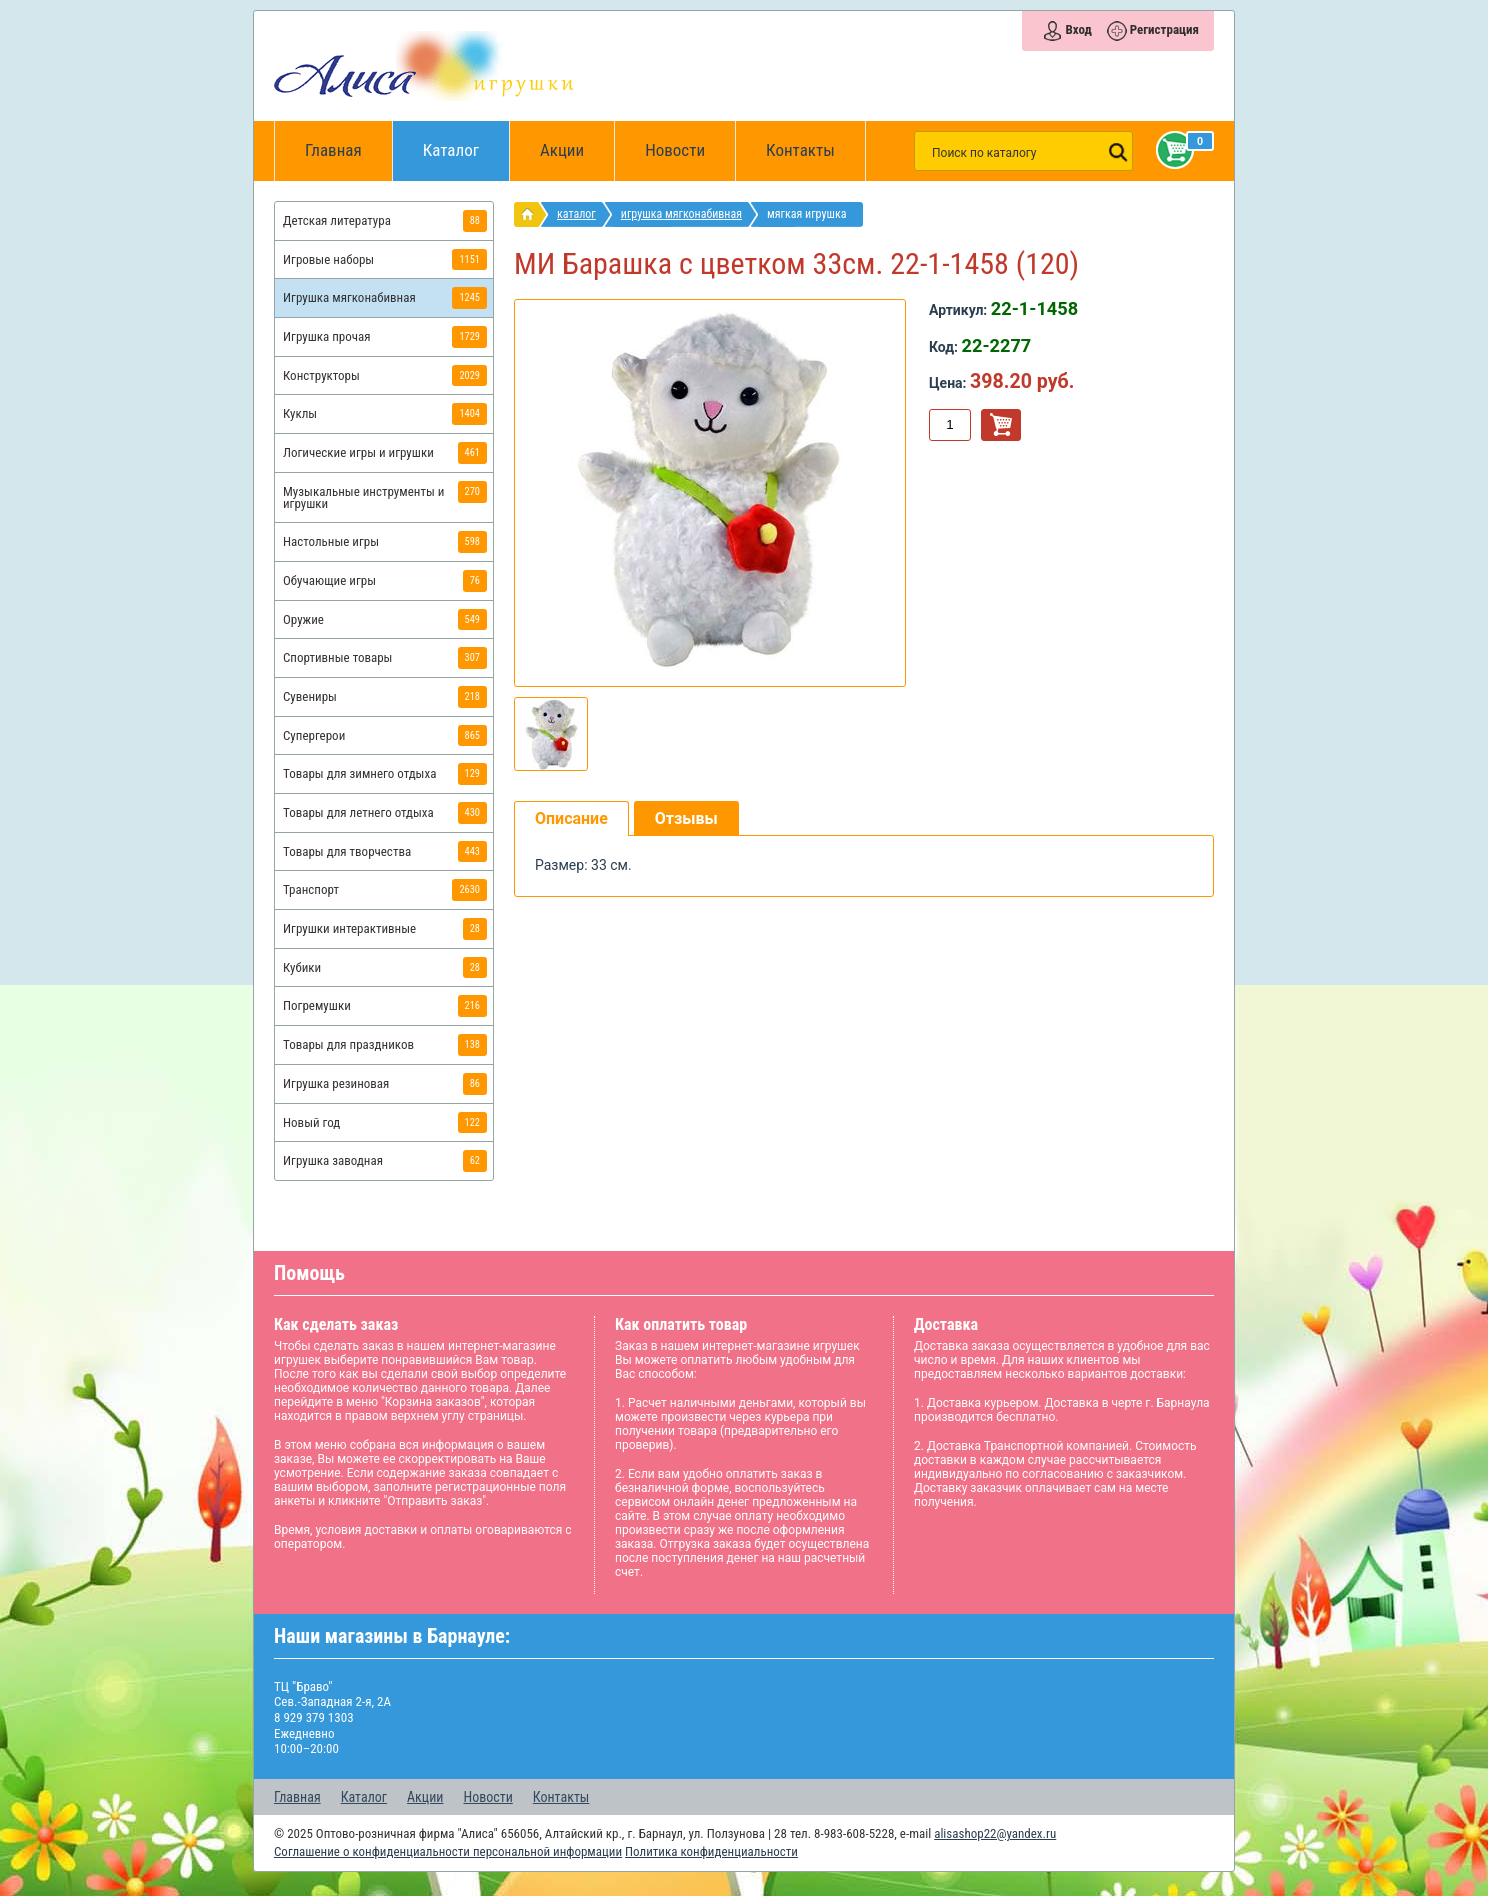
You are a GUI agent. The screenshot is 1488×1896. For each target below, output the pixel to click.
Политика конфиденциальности (711, 1851)
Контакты (800, 150)
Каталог (466, 140)
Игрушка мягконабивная (681, 214)
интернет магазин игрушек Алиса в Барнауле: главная (531, 214)
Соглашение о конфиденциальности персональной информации (448, 1851)
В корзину (1001, 425)
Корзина (1171, 150)
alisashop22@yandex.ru (995, 1833)
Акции (562, 150)
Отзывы (686, 818)
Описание (571, 818)
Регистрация (1164, 29)
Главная (340, 151)
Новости (675, 150)
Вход (1078, 29)
